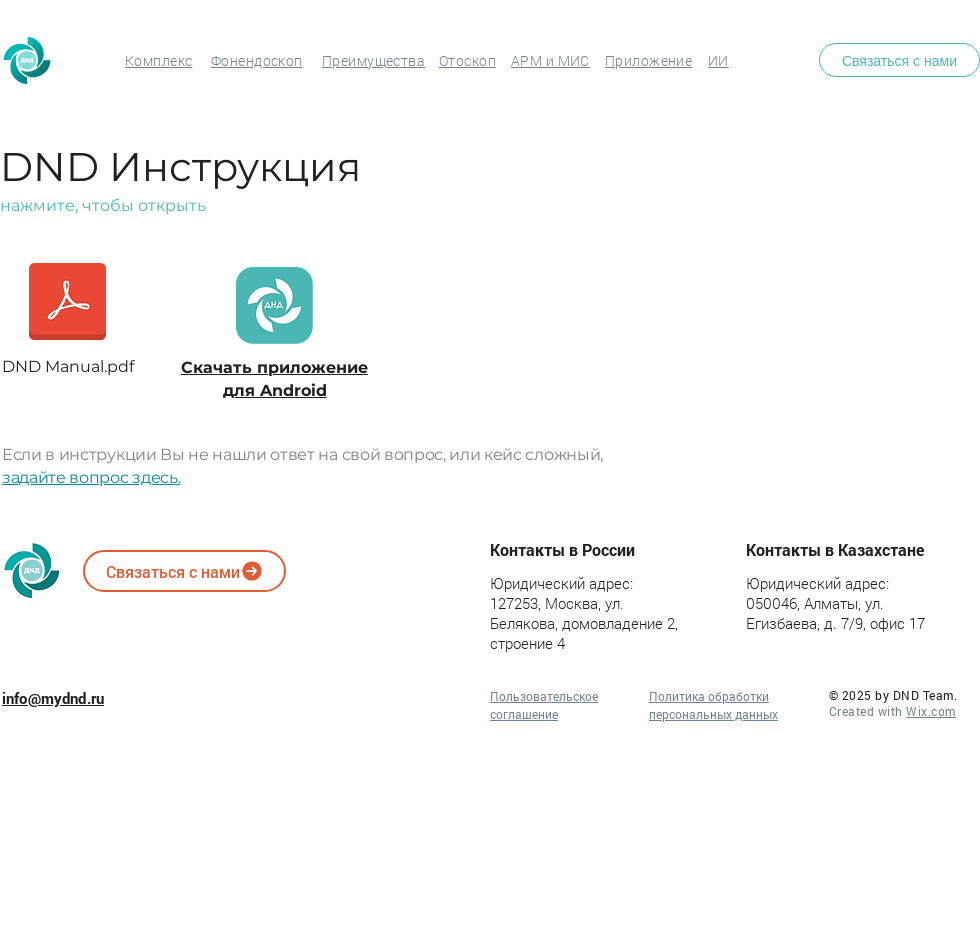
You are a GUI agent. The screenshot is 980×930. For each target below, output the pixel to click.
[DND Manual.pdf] (67, 315)
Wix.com (930, 711)
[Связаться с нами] (899, 60)
